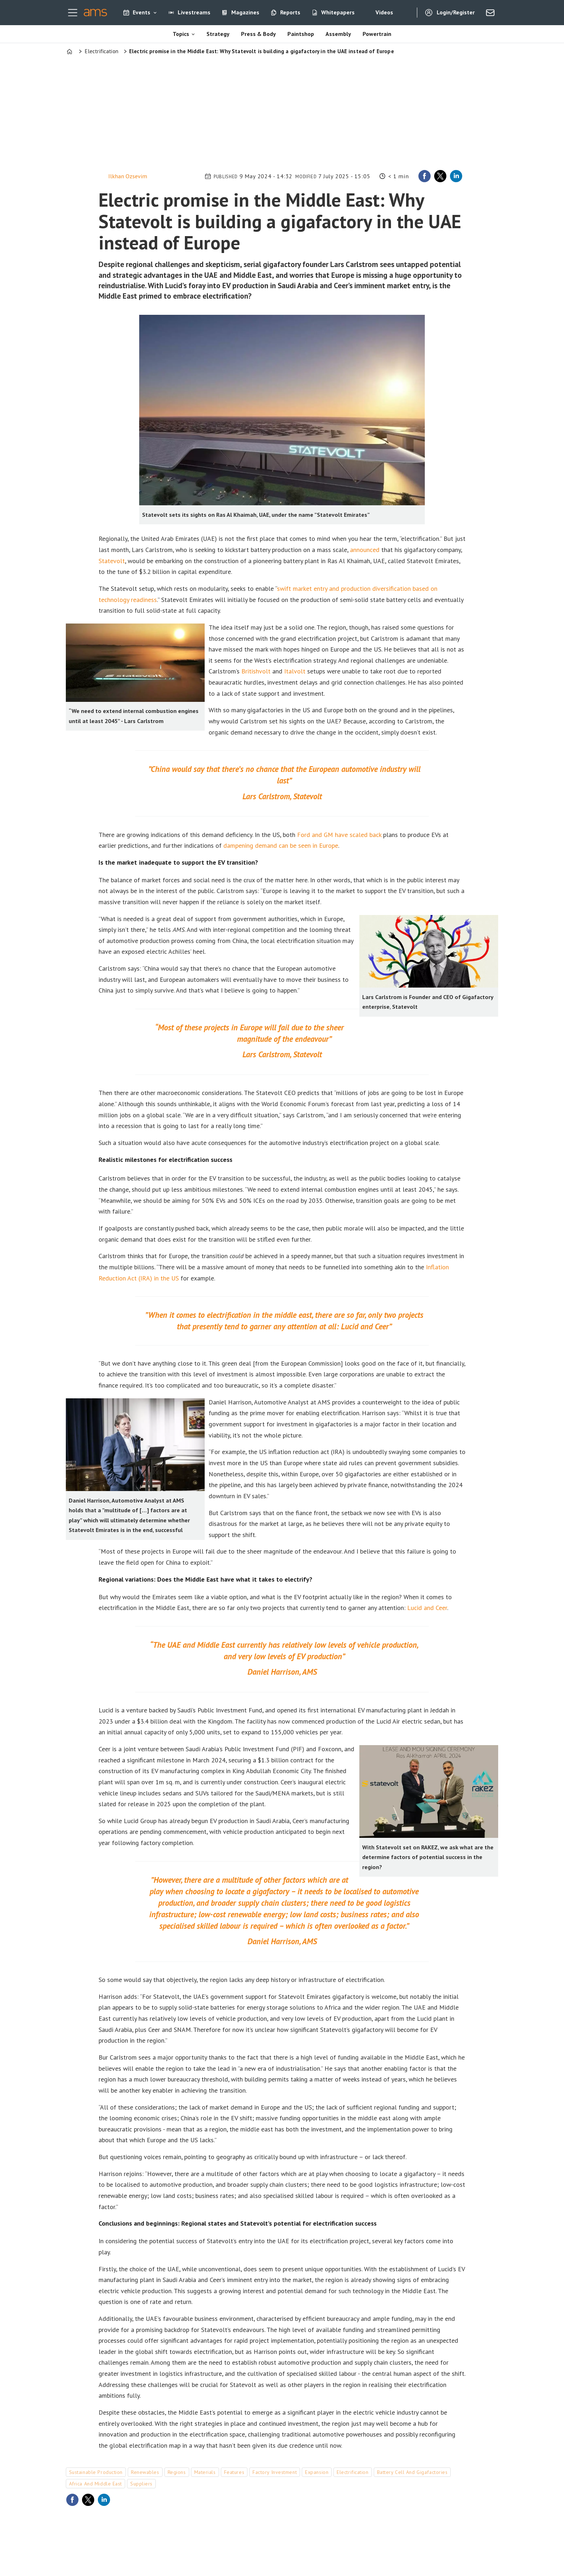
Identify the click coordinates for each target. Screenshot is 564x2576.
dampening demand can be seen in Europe (280, 845)
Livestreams (194, 12)
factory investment (275, 2472)
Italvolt (294, 671)
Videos (384, 12)
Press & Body (258, 33)
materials (205, 2472)
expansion (316, 2472)
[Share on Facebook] (424, 176)
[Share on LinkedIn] (456, 176)
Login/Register (456, 12)
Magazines (245, 12)
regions (177, 2472)
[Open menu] (72, 13)
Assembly (338, 33)
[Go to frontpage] (95, 12)
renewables (145, 2472)
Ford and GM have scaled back (339, 835)
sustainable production (96, 2472)
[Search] (406, 12)
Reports (290, 12)
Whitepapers (338, 12)
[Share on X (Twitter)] (440, 176)
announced (364, 550)
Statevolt (112, 561)
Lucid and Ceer (427, 1608)
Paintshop (300, 33)
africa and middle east (95, 2483)
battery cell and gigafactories (412, 2472)
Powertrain (377, 33)
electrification (352, 2472)
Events (141, 12)
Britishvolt (255, 671)
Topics (181, 33)
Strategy (217, 33)
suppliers (141, 2483)
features (234, 2472)
